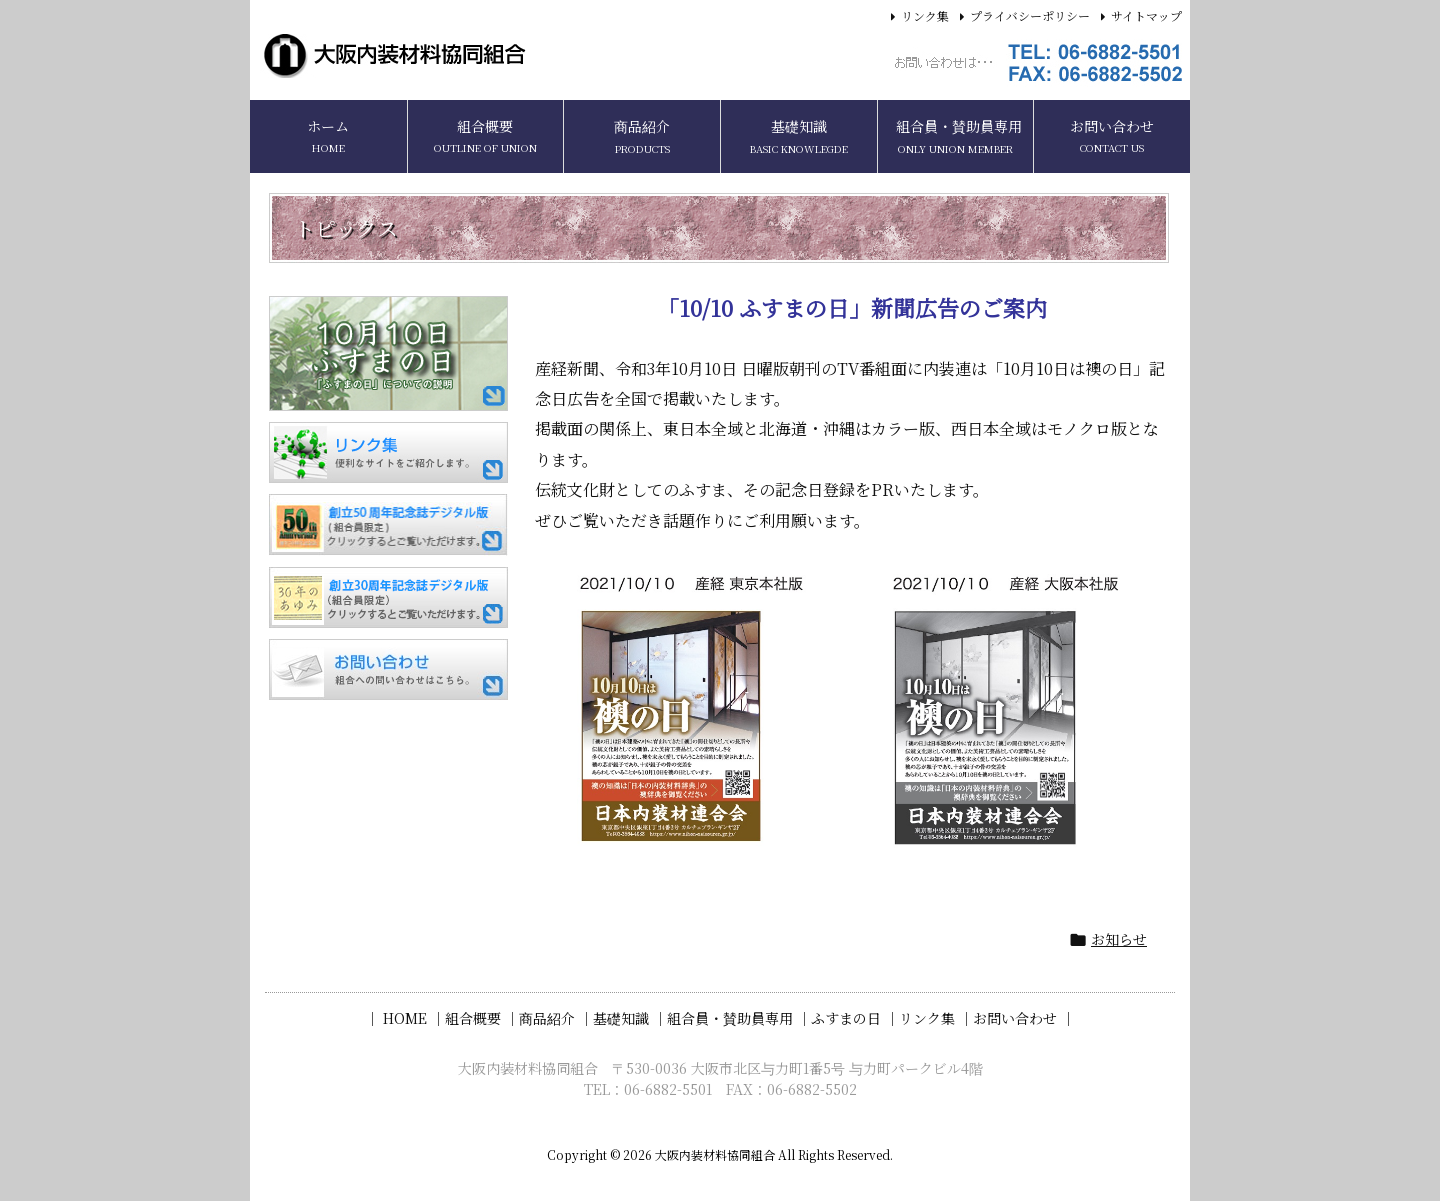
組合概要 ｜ (482, 1018)
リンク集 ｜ (936, 1018)
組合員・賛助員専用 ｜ (739, 1018)
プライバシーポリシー (1030, 15)
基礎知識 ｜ (630, 1018)
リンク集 (925, 15)
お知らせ (1119, 939)
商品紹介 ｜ (556, 1018)
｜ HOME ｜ (405, 1018)
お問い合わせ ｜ (1024, 1018)
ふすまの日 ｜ (855, 1018)
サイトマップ (1146, 15)
